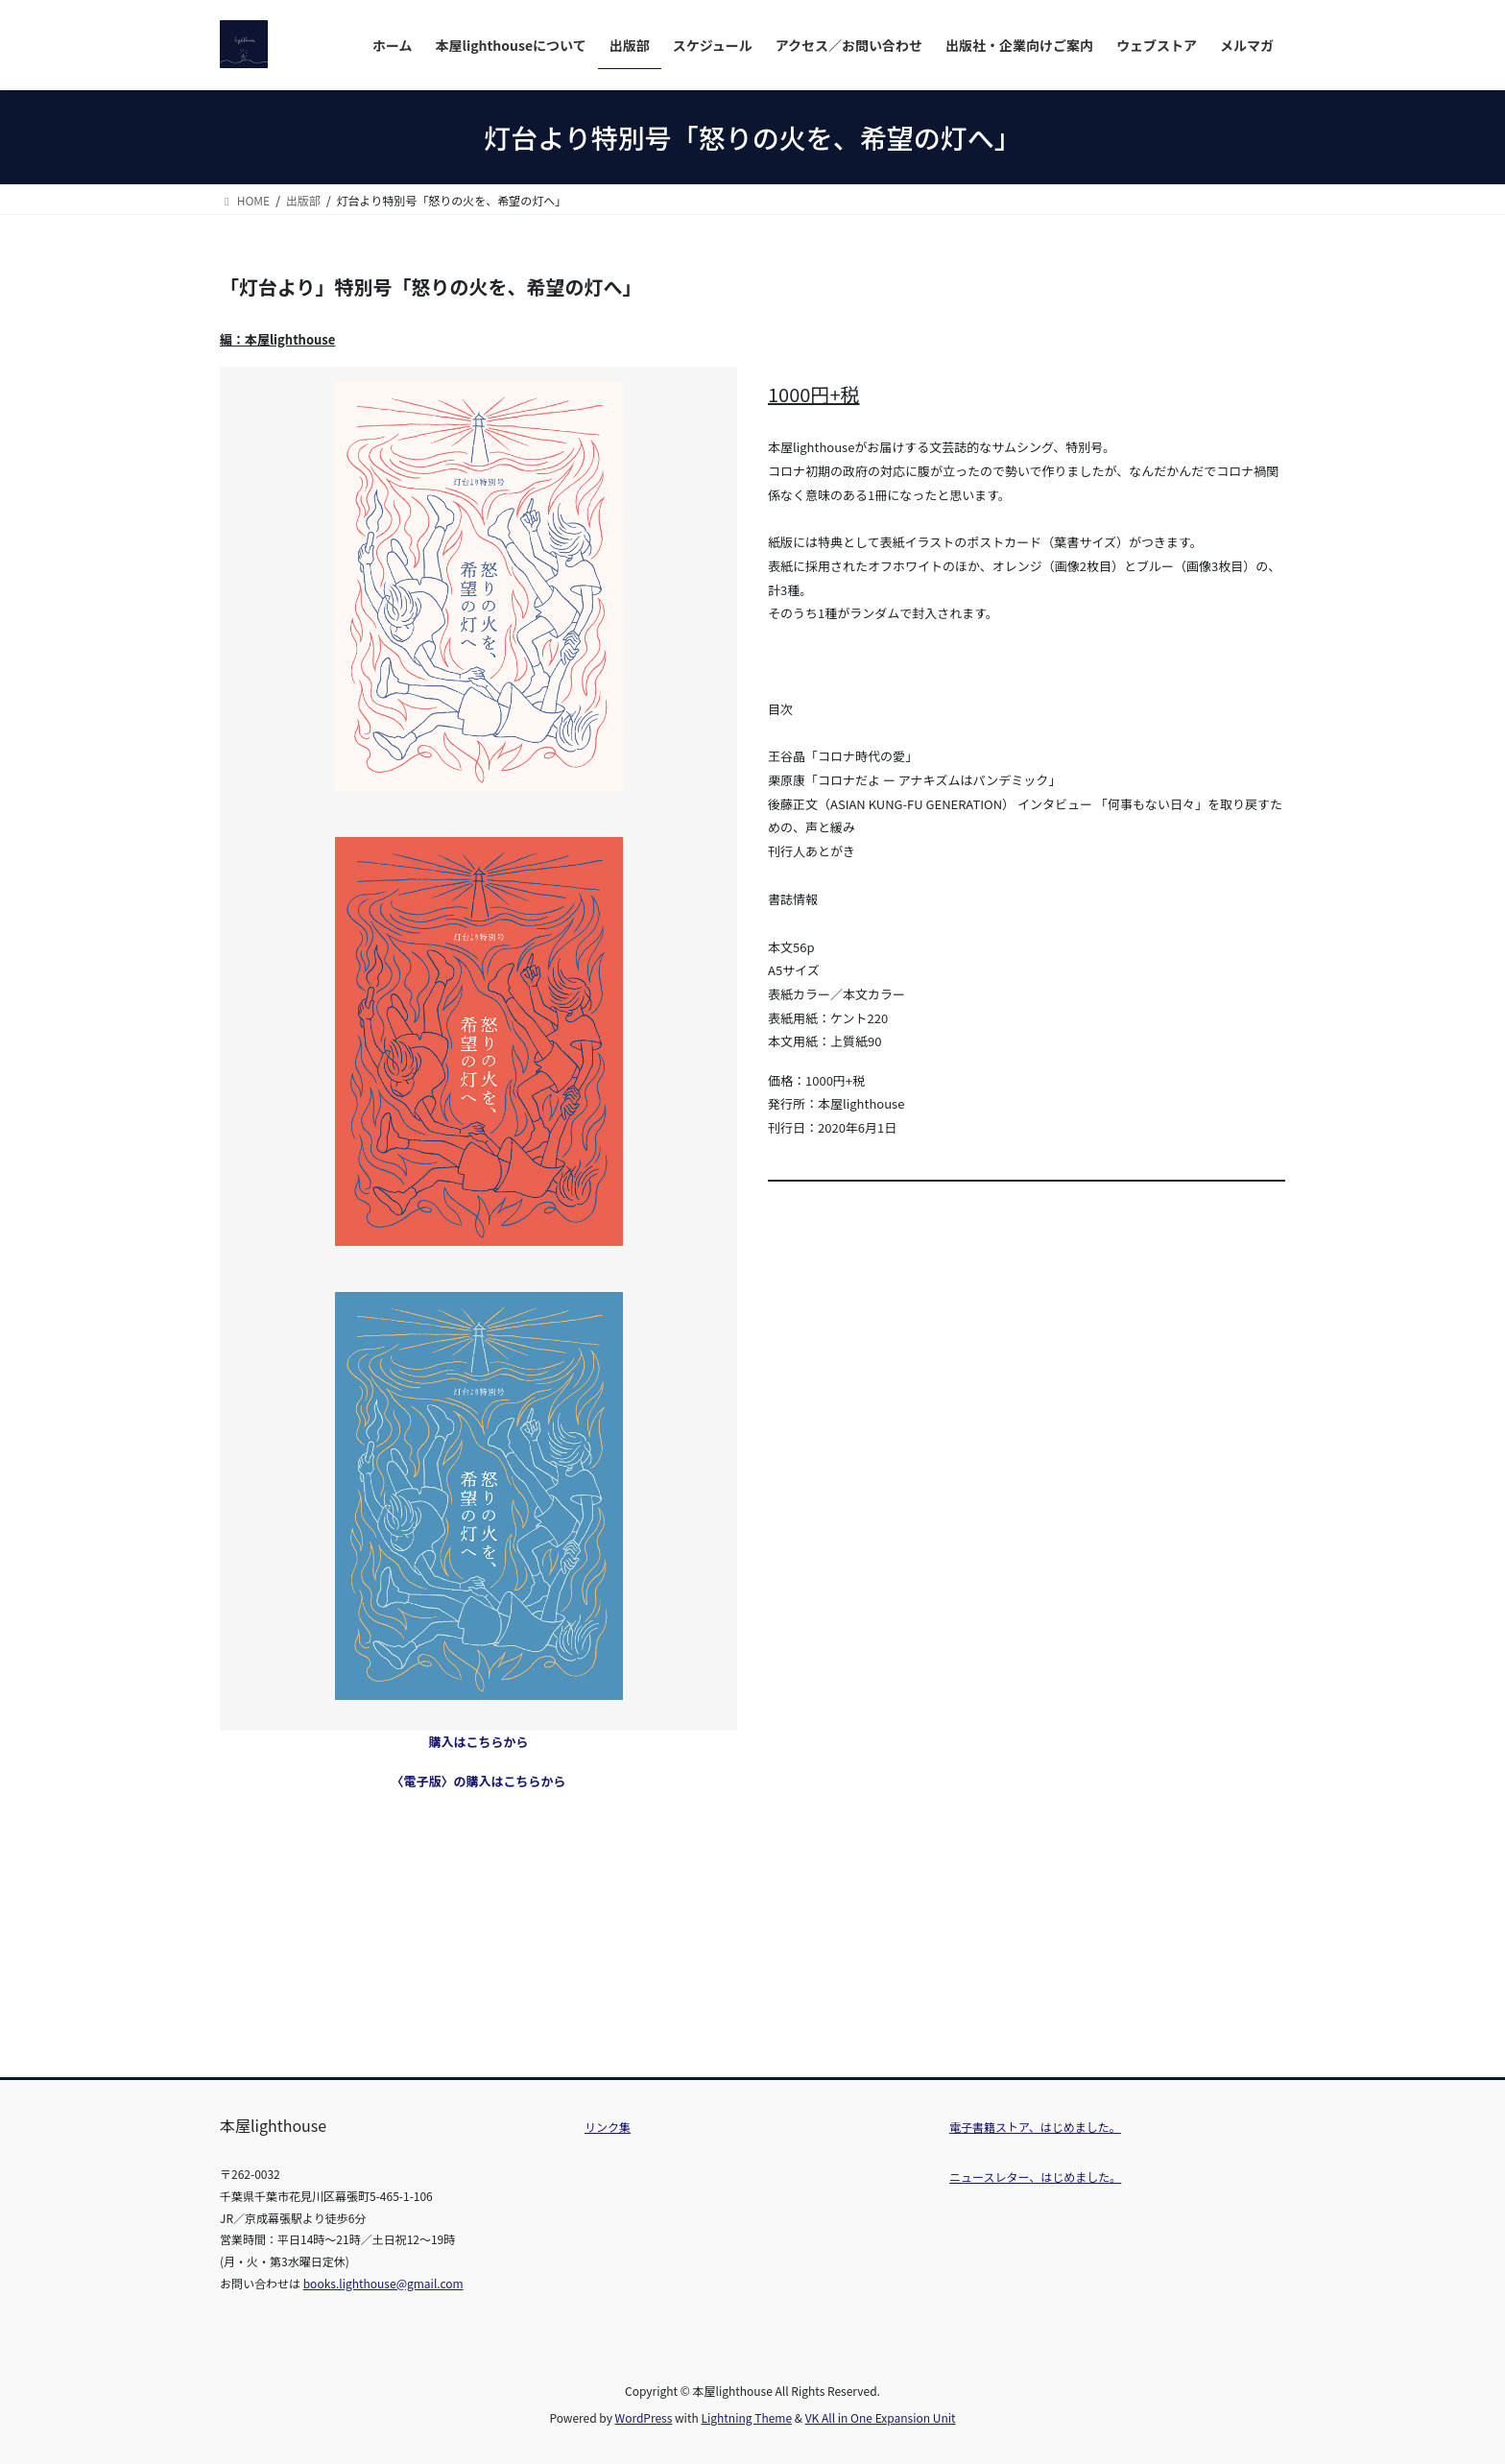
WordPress (644, 2417)
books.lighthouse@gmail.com (383, 2283)
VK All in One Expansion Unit (880, 2417)
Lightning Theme (746, 2417)
